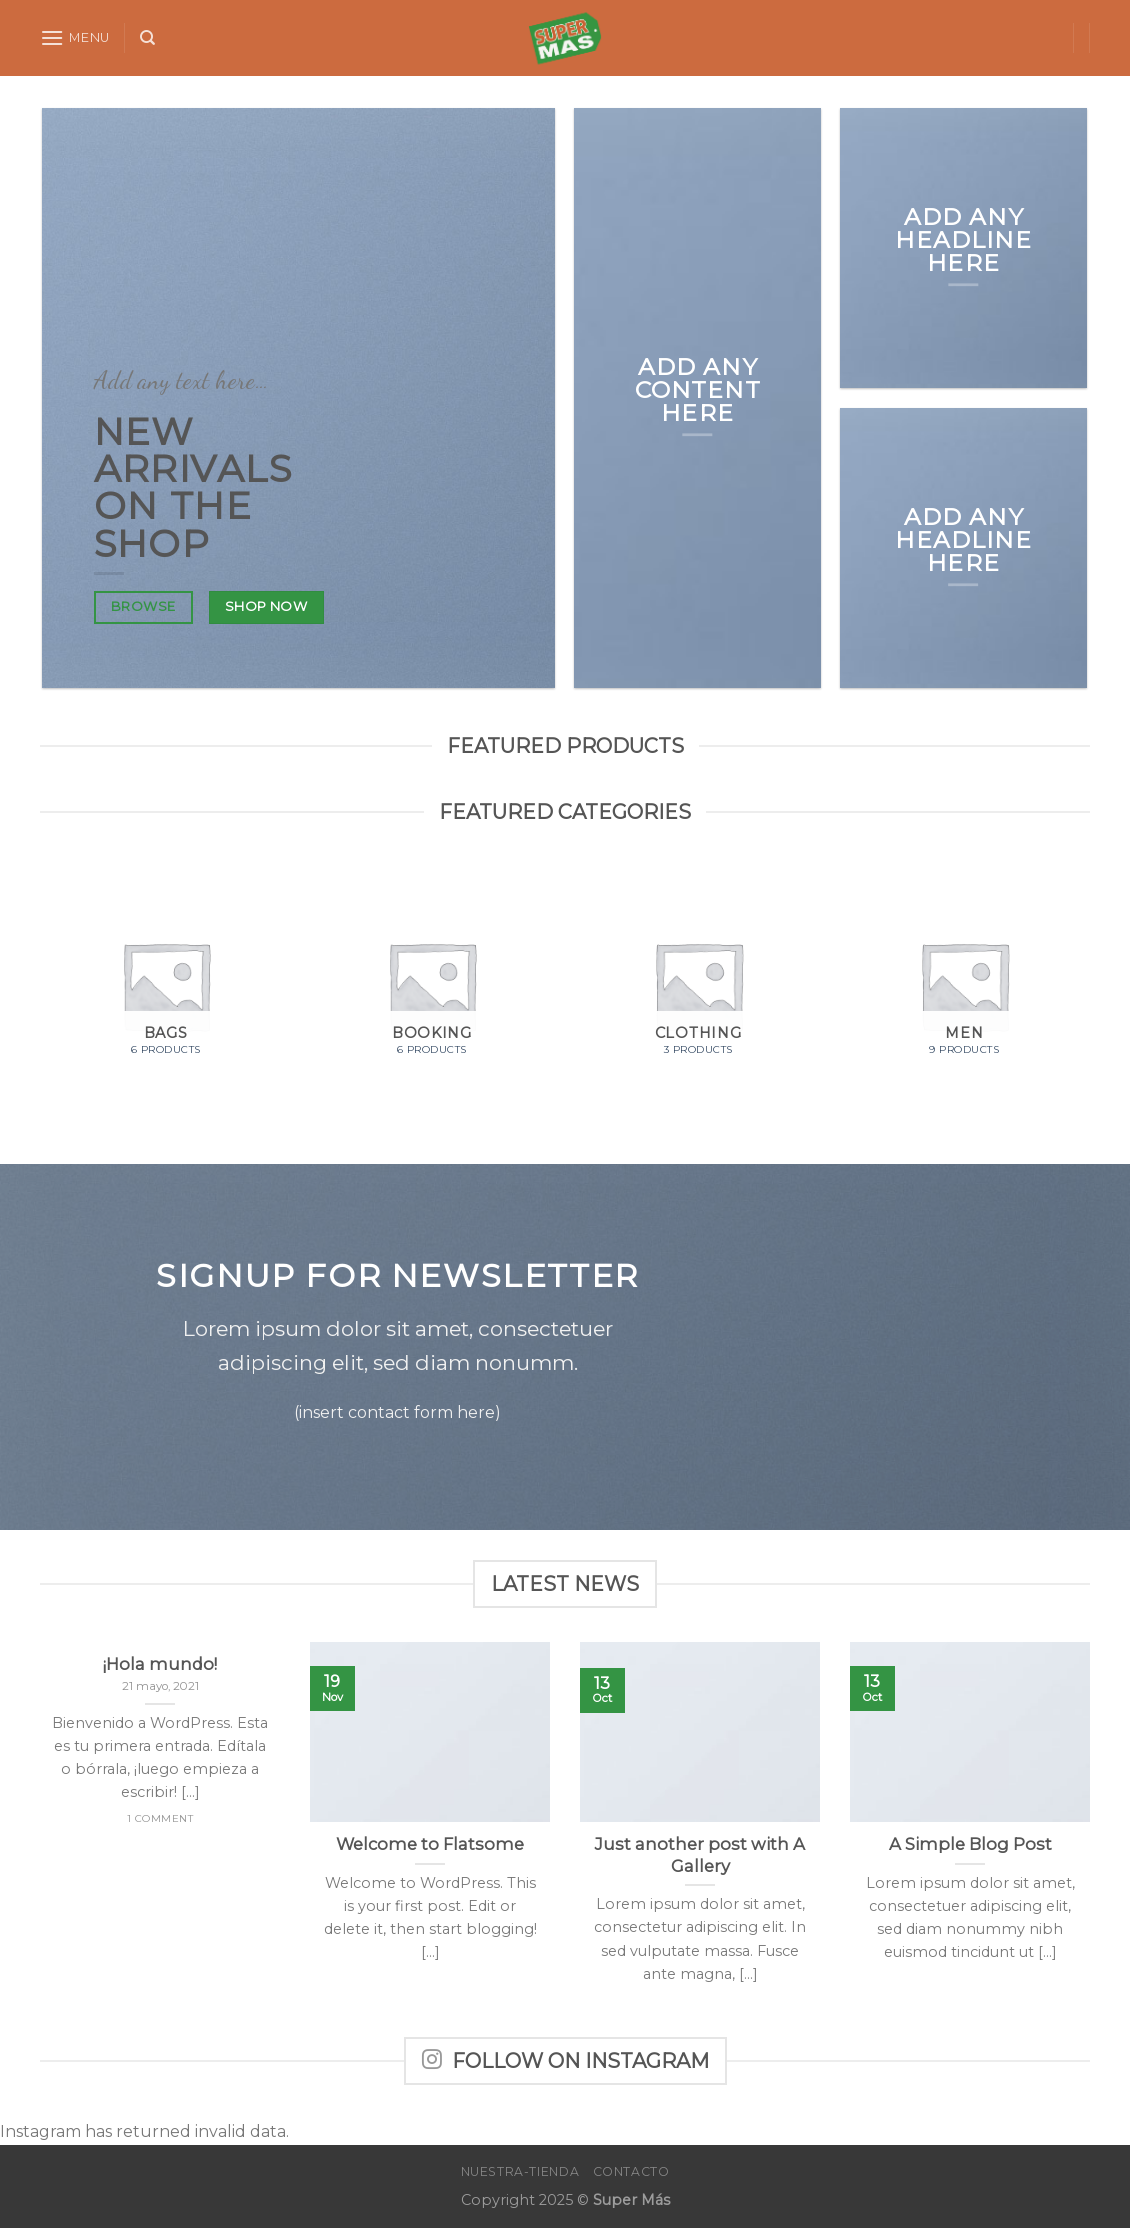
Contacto (631, 2171)
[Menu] (75, 37)
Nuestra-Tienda (520, 2171)
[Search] (147, 38)
